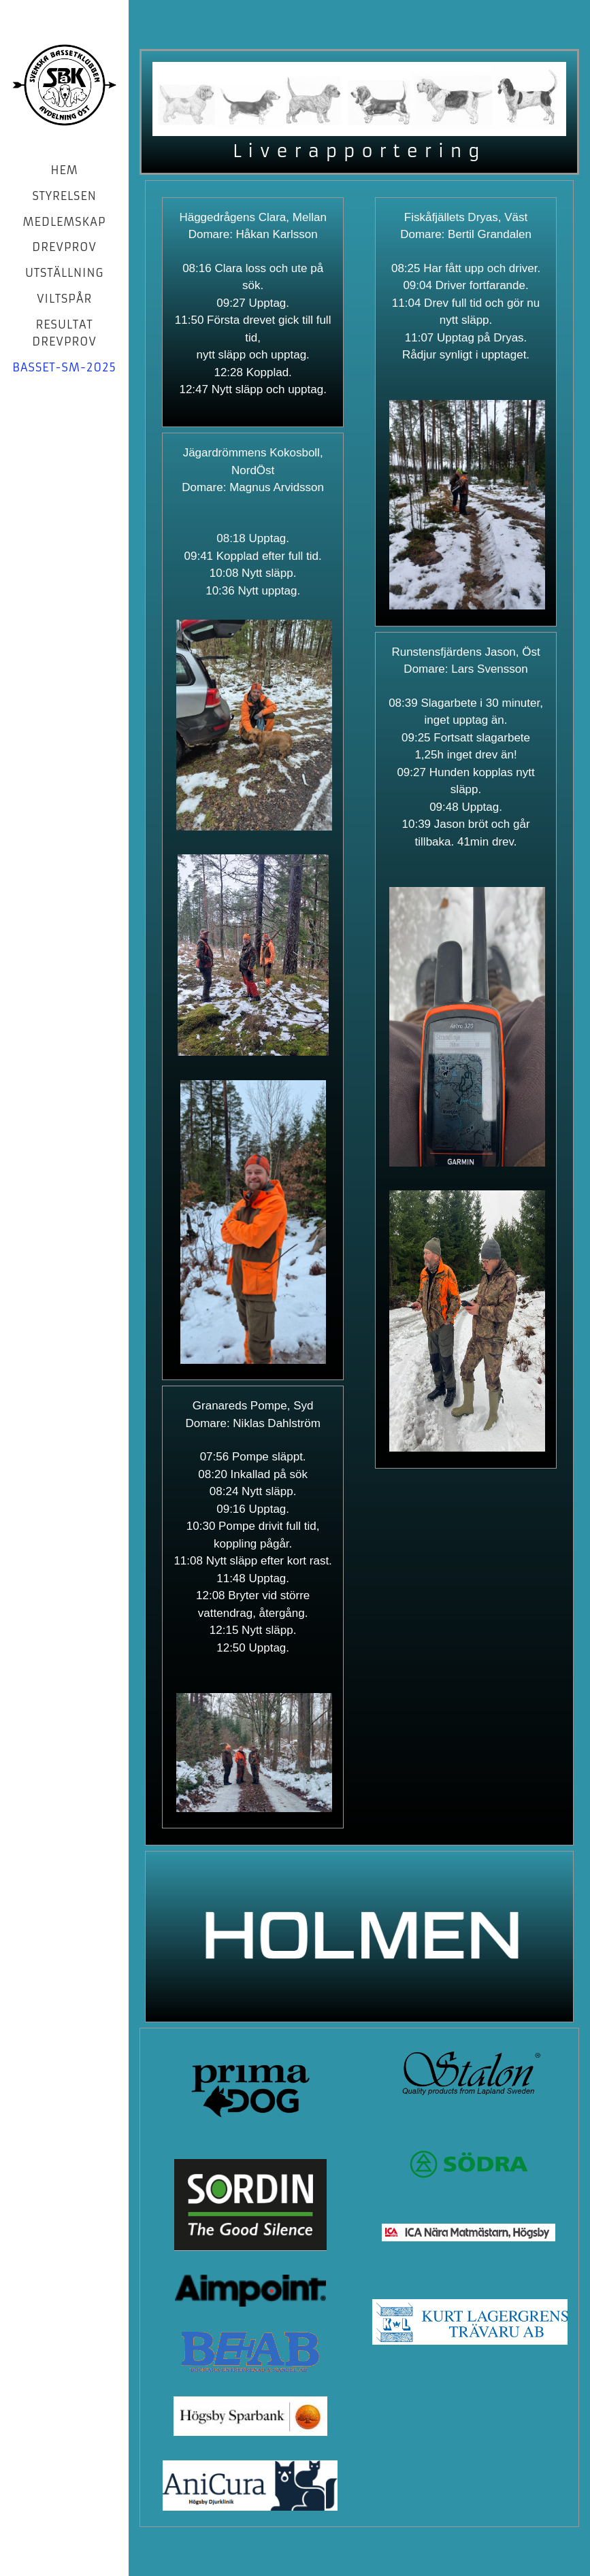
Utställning (64, 273)
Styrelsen (64, 196)
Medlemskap (64, 222)
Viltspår (64, 298)
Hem (64, 170)
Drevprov (64, 247)
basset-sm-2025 (64, 367)
